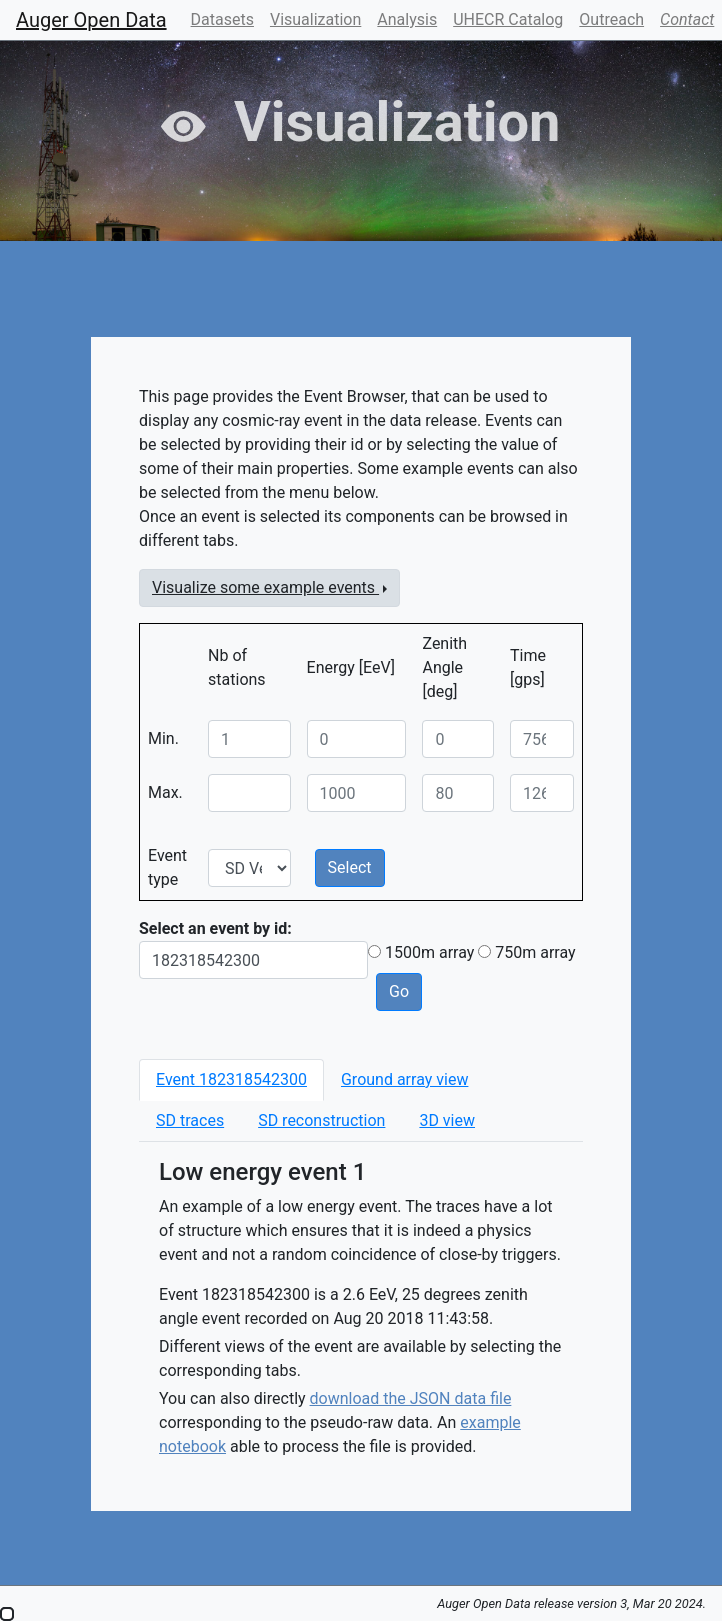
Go (399, 991)
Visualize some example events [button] (265, 587)
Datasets (222, 19)
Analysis (407, 19)
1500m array (429, 952)
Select (350, 867)
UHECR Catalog (508, 19)
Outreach (611, 19)
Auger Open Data (91, 20)
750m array (535, 952)
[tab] (231, 1080)
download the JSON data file (411, 1398)
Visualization (315, 19)
